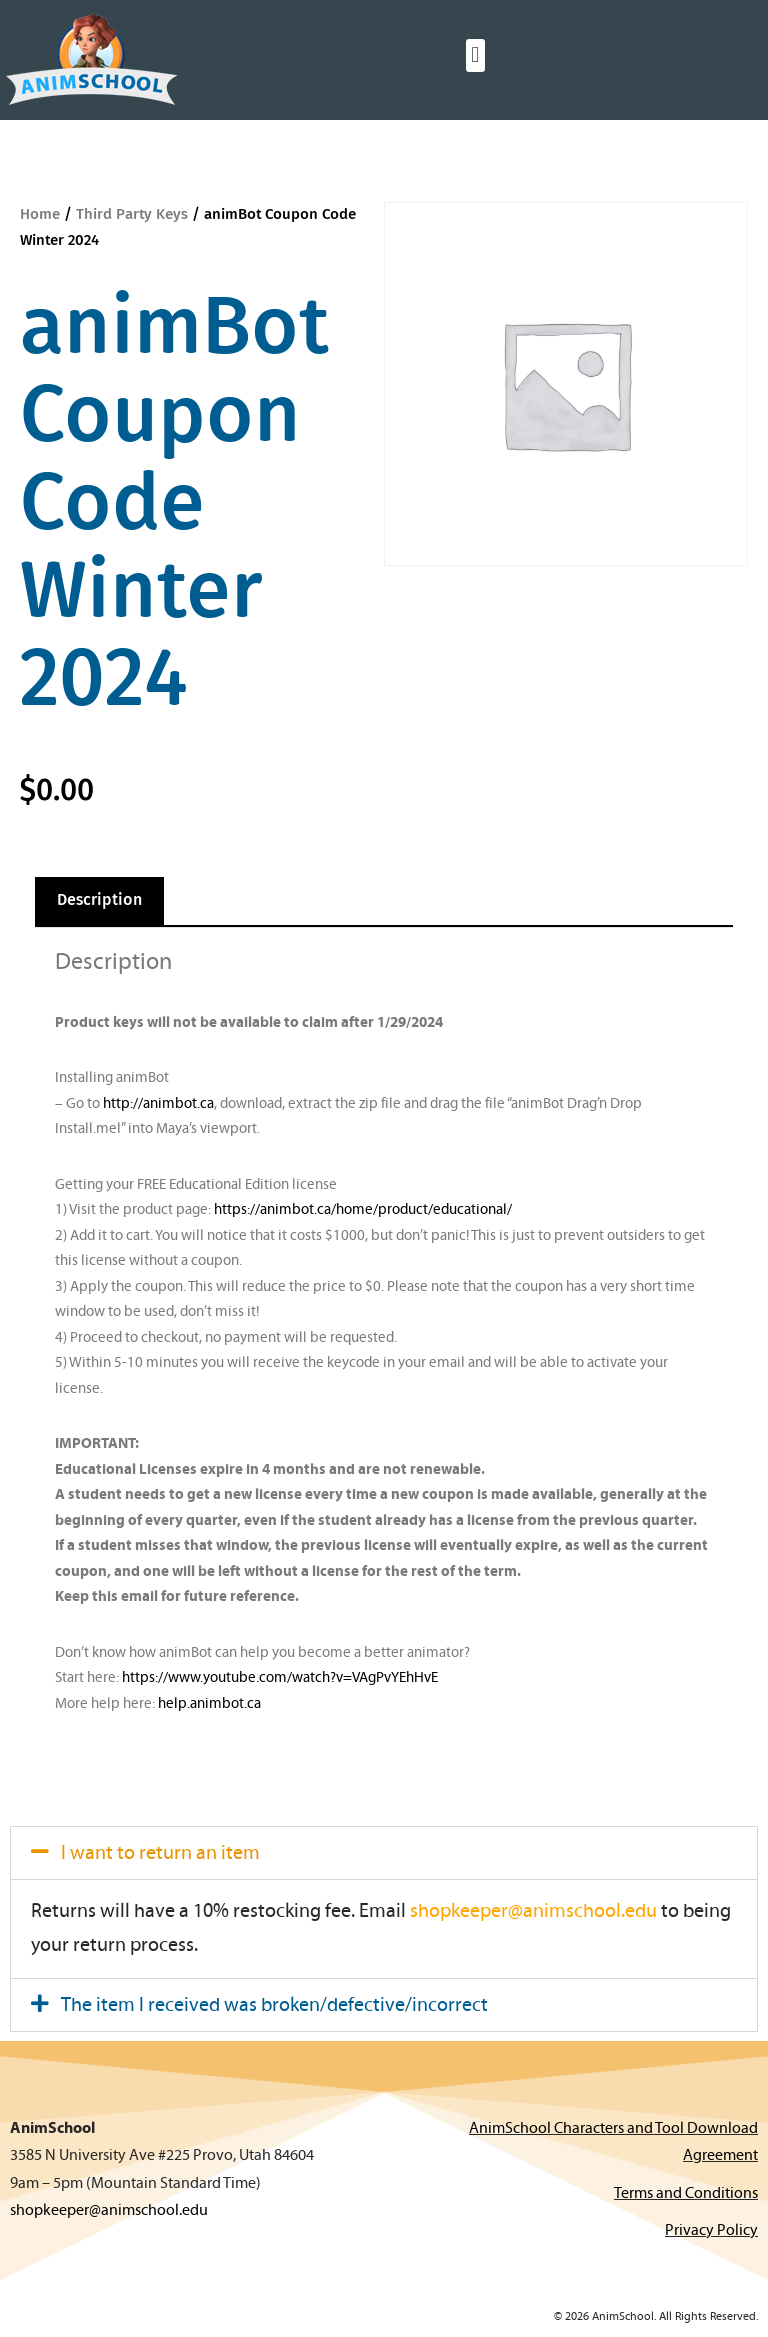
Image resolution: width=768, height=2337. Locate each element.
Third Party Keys (132, 214)
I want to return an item (160, 1854)
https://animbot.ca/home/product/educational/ (363, 1210)
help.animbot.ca (209, 1704)
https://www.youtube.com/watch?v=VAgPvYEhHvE (280, 1678)
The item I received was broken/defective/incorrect (274, 2006)
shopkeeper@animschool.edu (533, 1912)
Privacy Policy (711, 2231)
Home (40, 214)
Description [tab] (99, 901)
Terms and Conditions (686, 2194)
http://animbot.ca (158, 1104)
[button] (475, 55)
